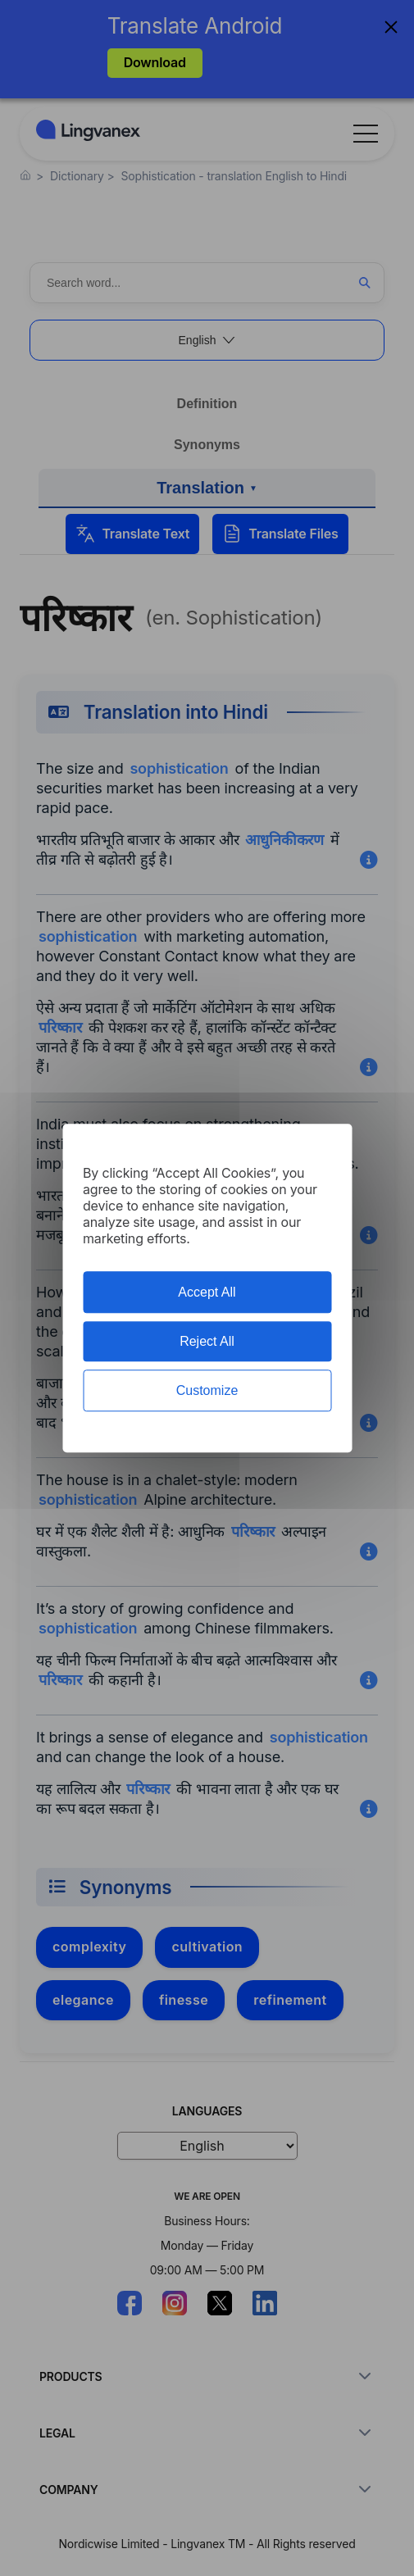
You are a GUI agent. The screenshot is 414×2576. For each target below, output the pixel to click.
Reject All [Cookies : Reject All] (207, 1341)
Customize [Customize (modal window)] (207, 1390)
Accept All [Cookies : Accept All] (206, 1292)
